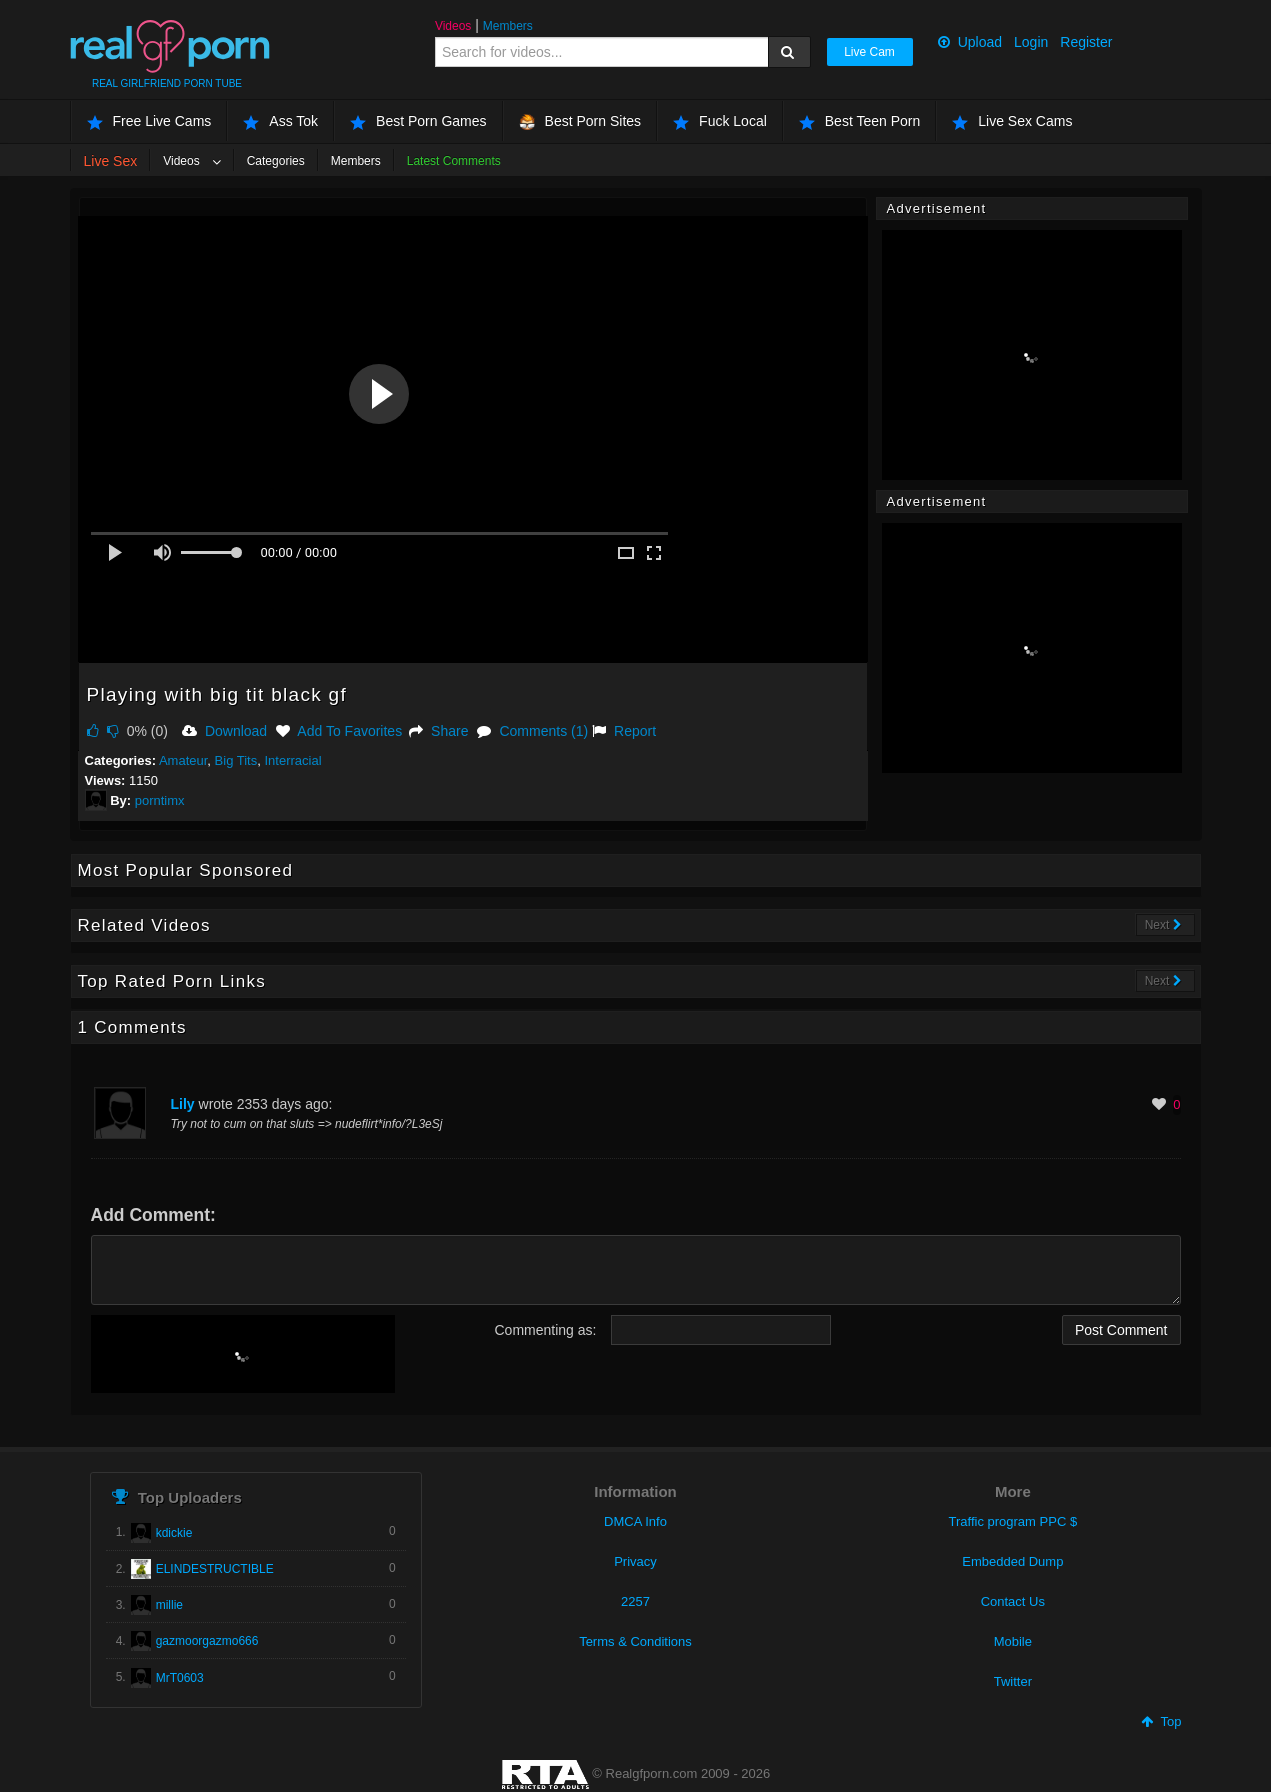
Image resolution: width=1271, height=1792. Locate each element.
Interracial (292, 760)
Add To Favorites (339, 731)
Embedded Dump (1012, 1561)
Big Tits (236, 760)
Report (624, 731)
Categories (276, 161)
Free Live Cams (149, 121)
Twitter (1013, 1681)
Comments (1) (532, 731)
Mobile (1013, 1641)
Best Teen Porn (859, 121)
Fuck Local (720, 121)
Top (1161, 1721)
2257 (635, 1601)
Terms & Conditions (635, 1641)
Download (224, 731)
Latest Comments (454, 161)
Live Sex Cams (1012, 121)
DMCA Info (635, 1521)
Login (1031, 42)
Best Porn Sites (580, 121)
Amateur (183, 760)
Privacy (635, 1561)
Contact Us (1013, 1601)
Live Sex (111, 161)
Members (508, 26)
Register (1086, 42)
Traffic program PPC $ (1013, 1521)
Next (1163, 925)
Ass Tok (280, 121)
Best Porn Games (418, 121)
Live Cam (869, 52)
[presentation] (243, 1354)
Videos (453, 26)
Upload (970, 42)
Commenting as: (546, 1330)
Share (438, 731)
